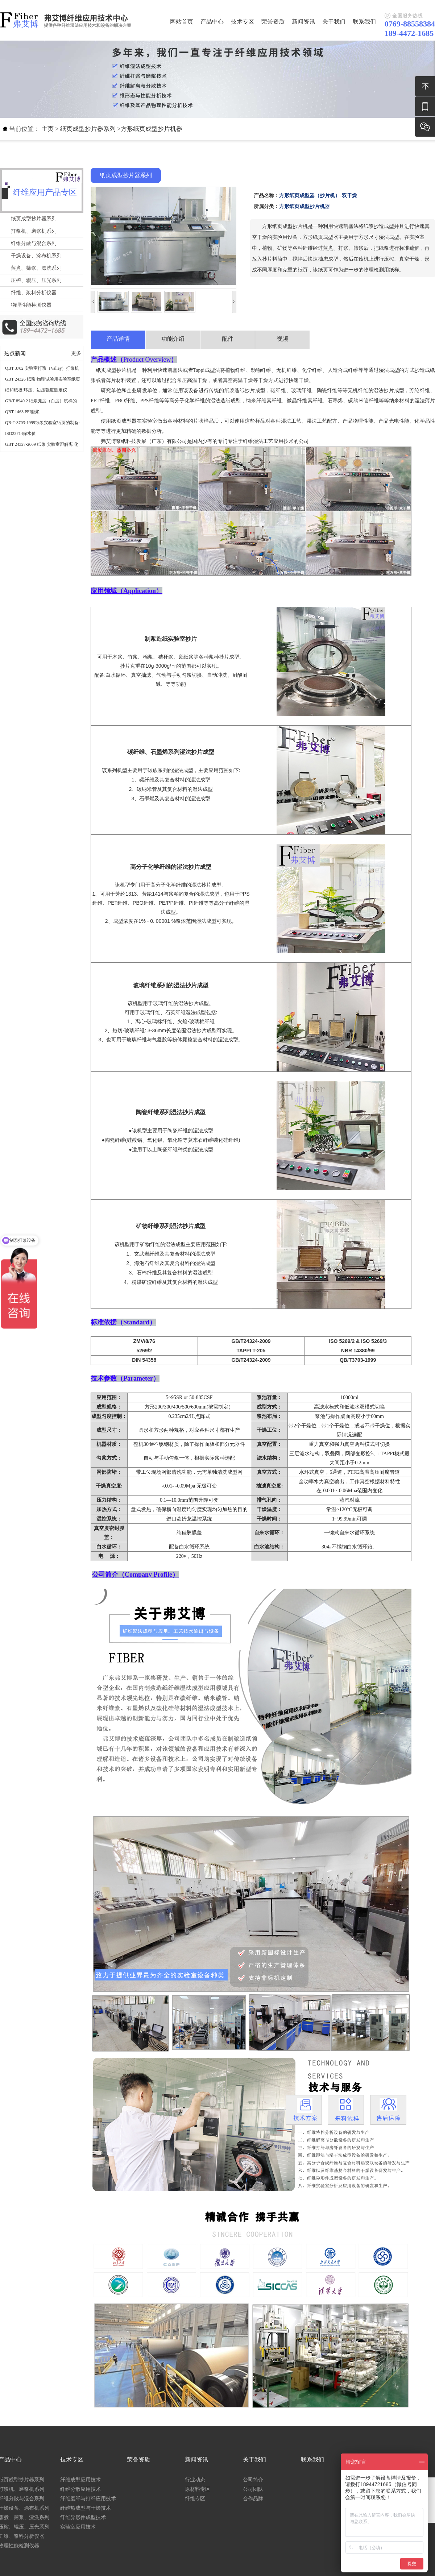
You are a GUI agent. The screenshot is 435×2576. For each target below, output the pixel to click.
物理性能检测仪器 (31, 305)
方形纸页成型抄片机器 (151, 128)
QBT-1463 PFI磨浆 (22, 411)
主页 (47, 128)
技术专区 (242, 21)
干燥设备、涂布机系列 (36, 255)
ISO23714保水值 (20, 433)
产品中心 (212, 21)
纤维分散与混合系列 (34, 243)
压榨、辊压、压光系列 (36, 280)
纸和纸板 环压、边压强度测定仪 (36, 390)
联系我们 (364, 21)
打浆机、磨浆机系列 (34, 231)
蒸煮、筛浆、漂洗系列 (36, 268)
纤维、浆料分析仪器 (34, 292)
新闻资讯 (303, 21)
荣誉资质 (273, 21)
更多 (76, 353)
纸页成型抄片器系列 (88, 128)
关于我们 (333, 21)
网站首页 (181, 21)
